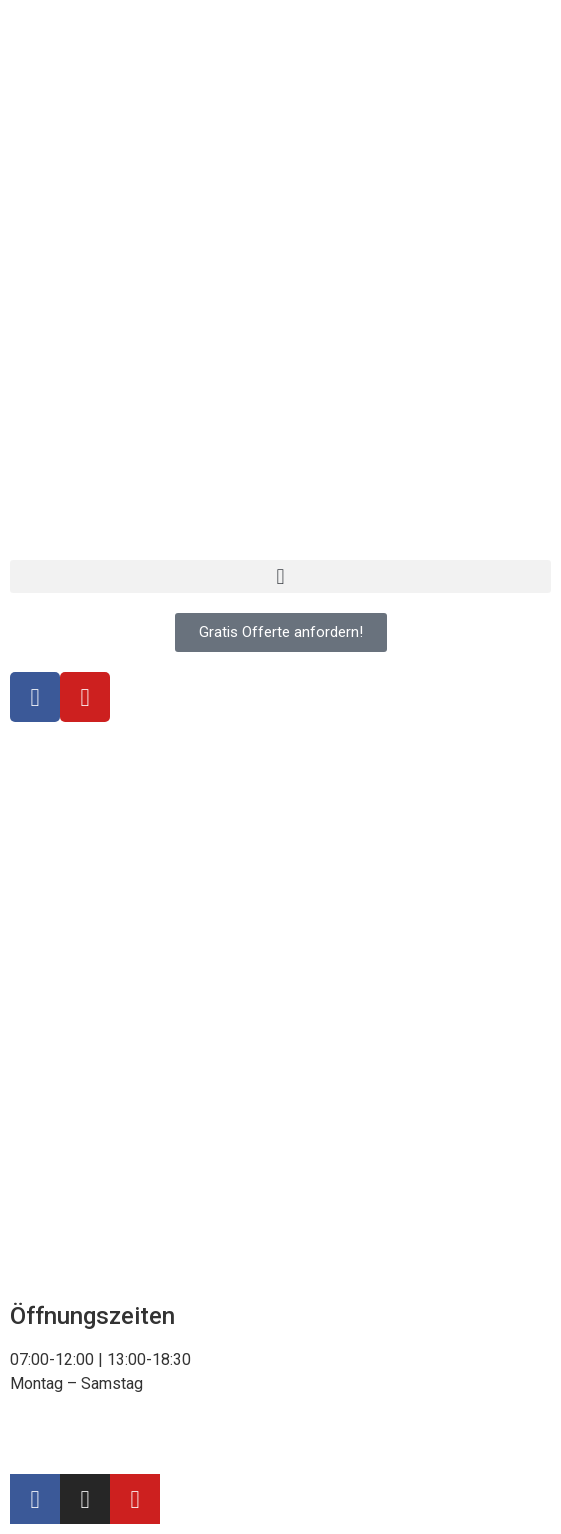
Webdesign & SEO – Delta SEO (312, 1441)
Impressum (151, 1441)
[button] (280, 576)
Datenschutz (54, 1441)
